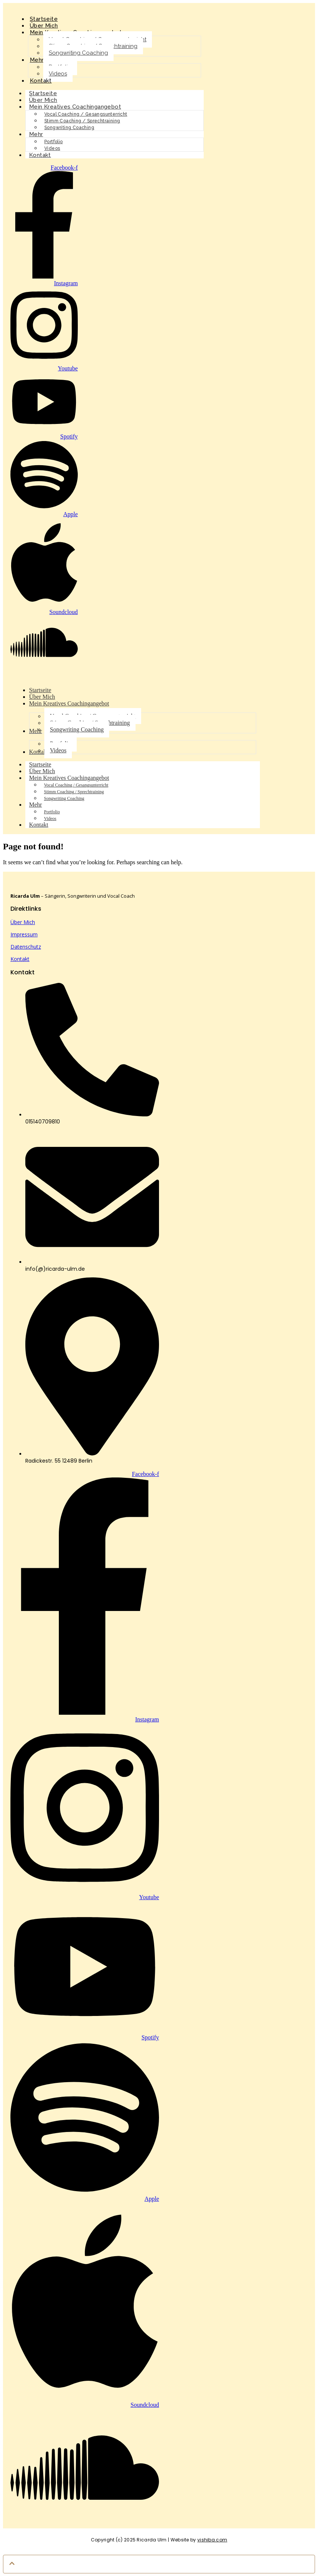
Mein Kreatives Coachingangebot (75, 106)
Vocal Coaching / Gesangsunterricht (85, 114)
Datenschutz (25, 946)
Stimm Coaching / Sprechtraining (82, 120)
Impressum (24, 934)
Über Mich (22, 922)
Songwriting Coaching (78, 52)
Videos (58, 73)
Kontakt (41, 80)
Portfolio (53, 141)
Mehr (37, 60)
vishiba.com (212, 2540)
